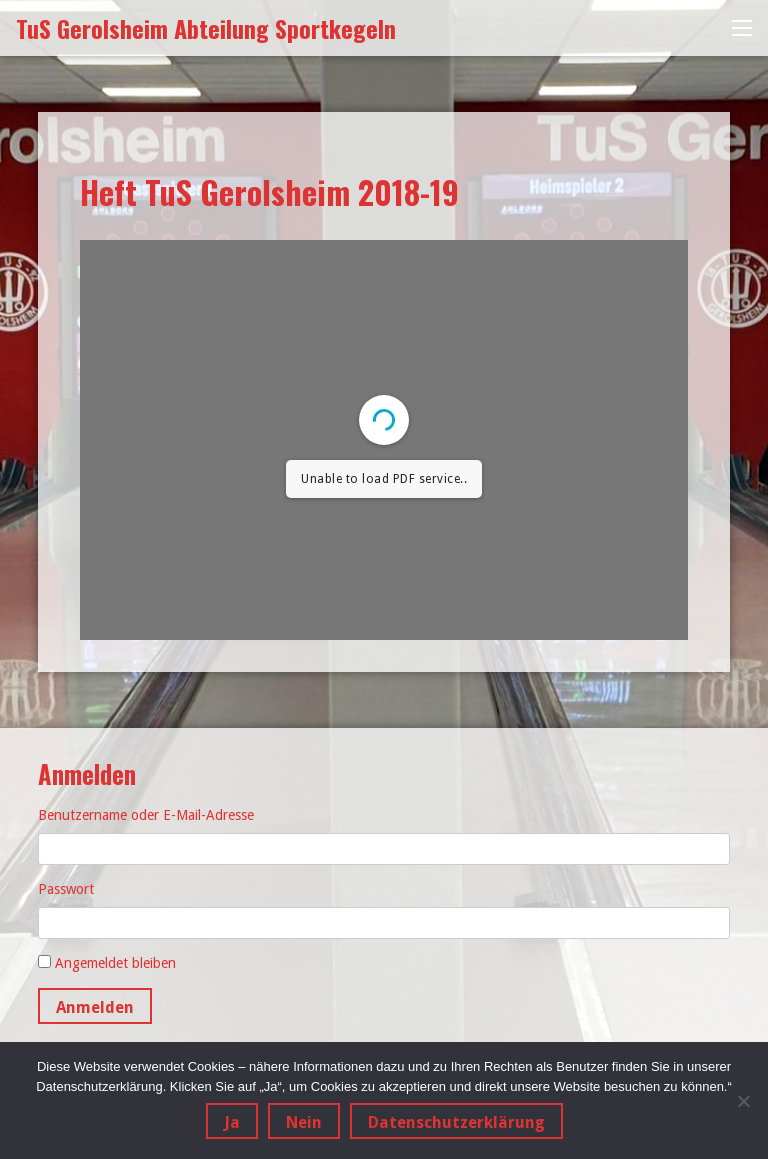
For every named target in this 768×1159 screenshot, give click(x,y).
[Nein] (743, 1101)
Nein (304, 1122)
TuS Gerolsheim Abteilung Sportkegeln (206, 28)
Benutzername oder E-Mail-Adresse (146, 815)
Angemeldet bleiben (115, 963)
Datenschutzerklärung (456, 1122)
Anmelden (95, 1007)
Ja (232, 1122)
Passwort (66, 889)
